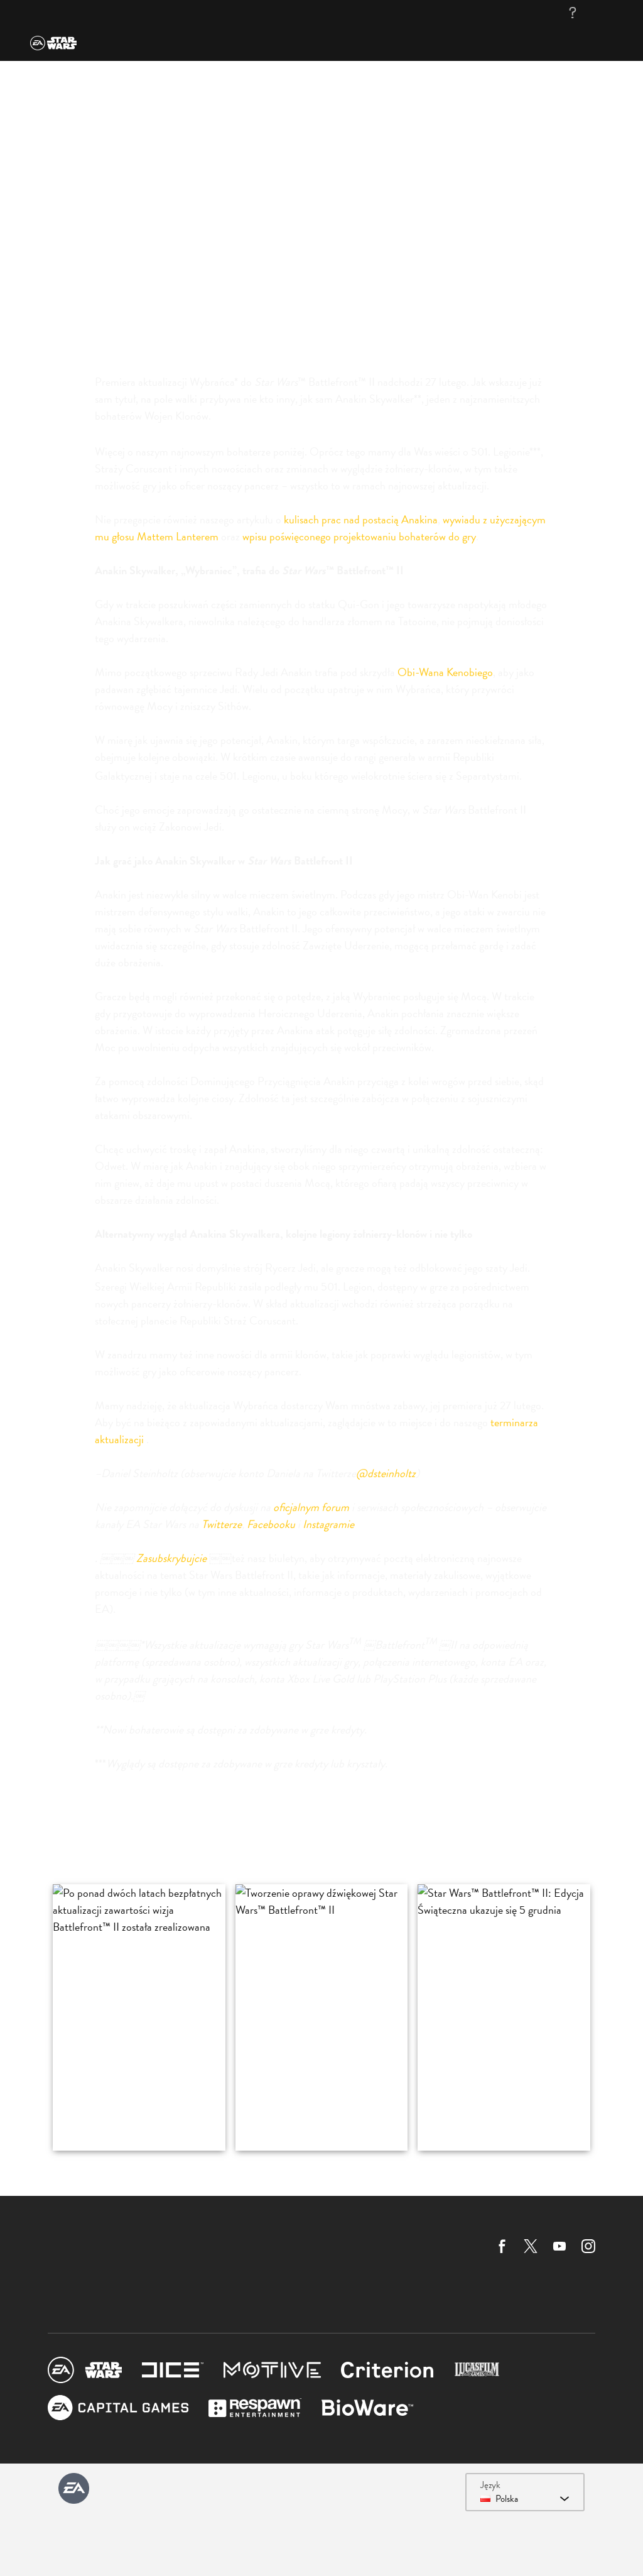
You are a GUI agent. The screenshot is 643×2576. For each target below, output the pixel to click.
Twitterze (222, 1523)
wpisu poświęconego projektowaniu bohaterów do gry (359, 536)
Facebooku (271, 1523)
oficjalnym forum (311, 1506)
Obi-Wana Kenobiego (445, 671)
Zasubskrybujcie (171, 1557)
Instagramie (328, 1523)
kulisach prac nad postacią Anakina (361, 519)
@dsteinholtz (386, 1473)
